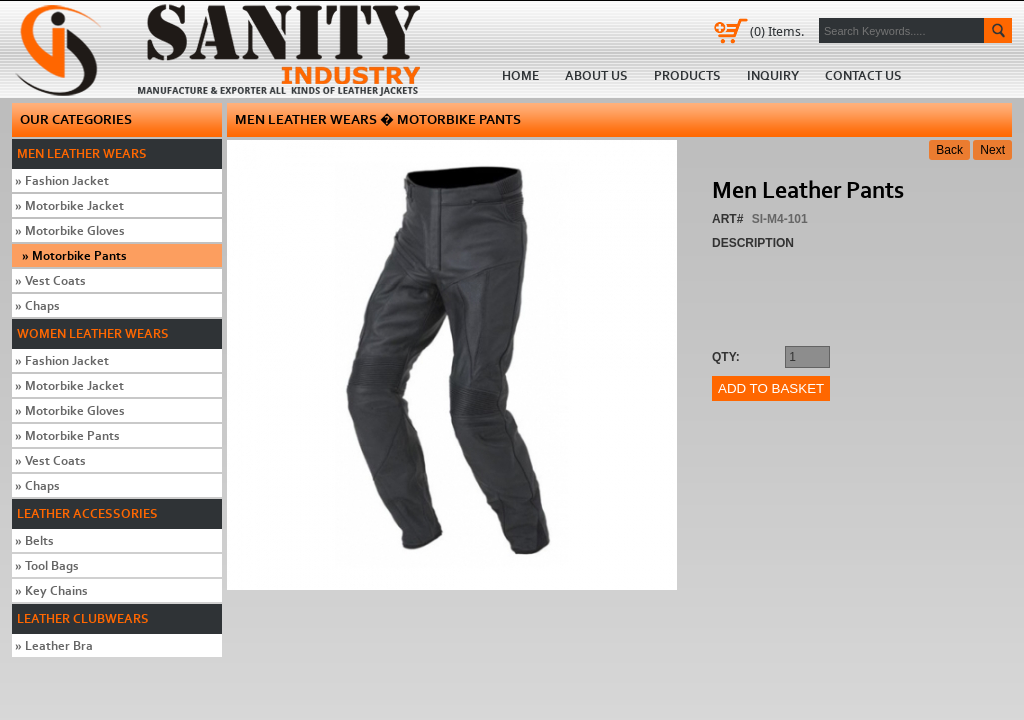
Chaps (37, 305)
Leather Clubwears (83, 618)
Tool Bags (47, 565)
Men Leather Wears (82, 153)
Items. (777, 31)
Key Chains (51, 590)
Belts (34, 540)
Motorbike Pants (74, 255)
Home (224, 49)
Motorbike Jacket (69, 205)
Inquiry (773, 75)
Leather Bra (54, 645)
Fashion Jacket (62, 180)
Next (992, 150)
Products (687, 75)
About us (596, 75)
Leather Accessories (87, 513)
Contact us (863, 75)
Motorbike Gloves (70, 230)
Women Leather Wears (93, 333)
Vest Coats (50, 280)
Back (949, 150)
